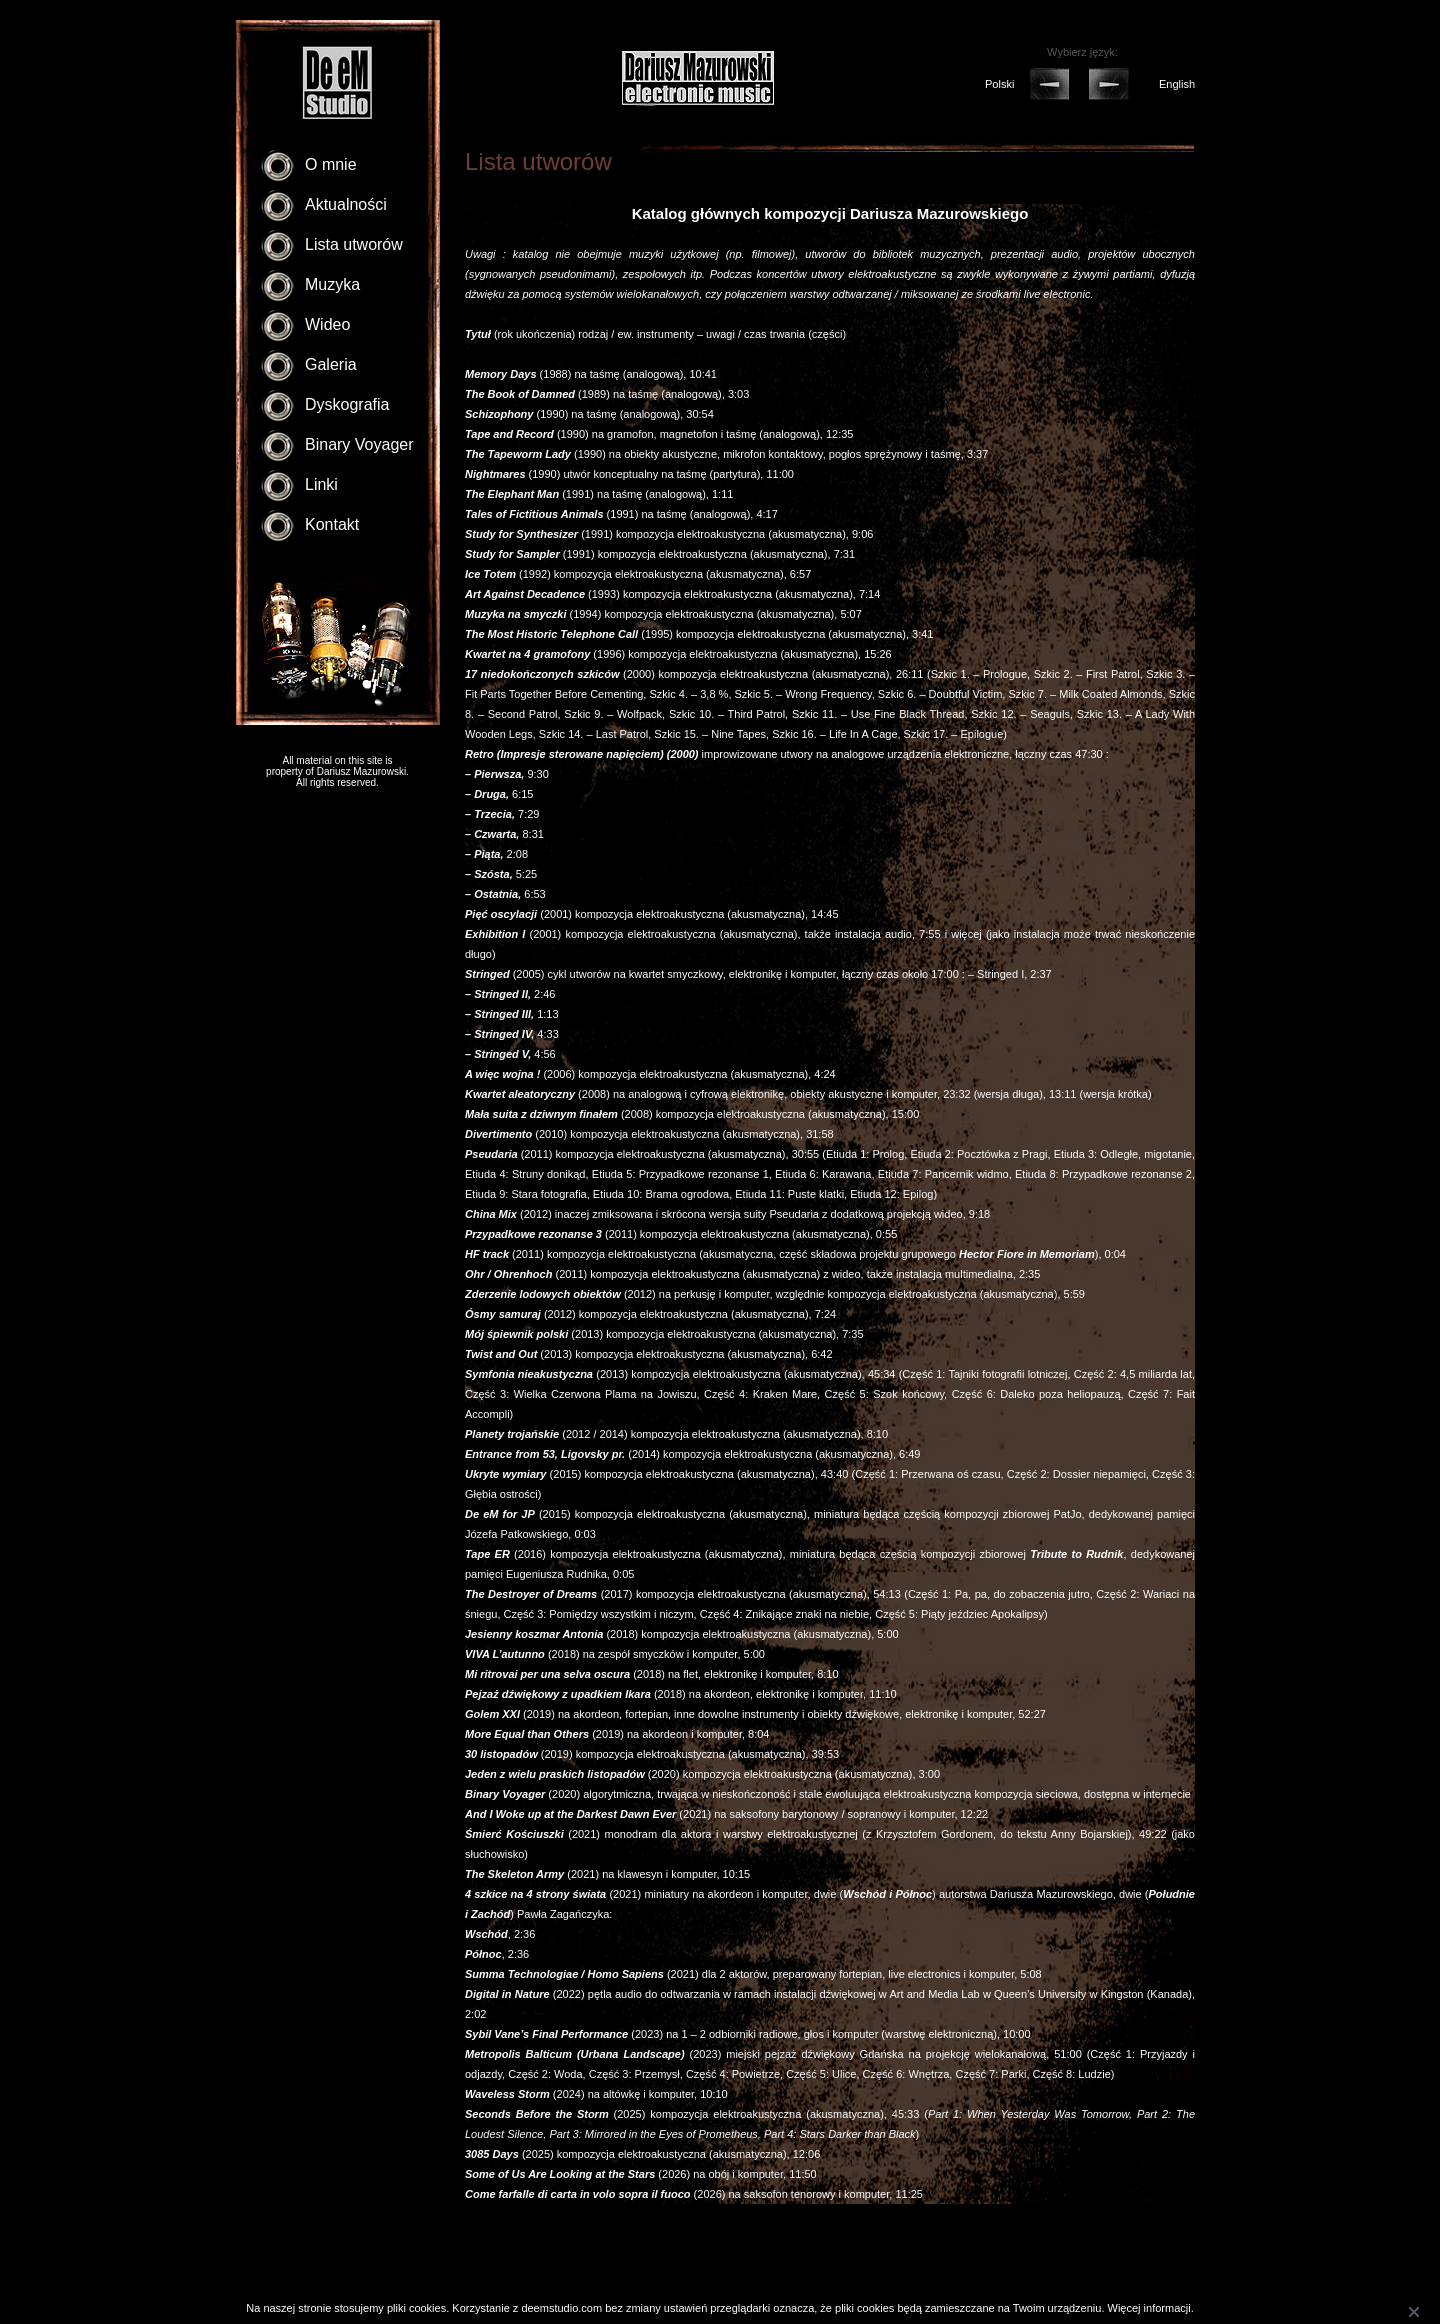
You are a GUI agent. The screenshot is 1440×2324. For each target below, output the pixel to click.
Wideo (327, 324)
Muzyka (332, 284)
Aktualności (346, 204)
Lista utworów (354, 244)
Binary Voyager (359, 444)
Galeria (331, 364)
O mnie (331, 164)
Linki (321, 484)
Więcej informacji (1149, 2308)
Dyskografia (347, 404)
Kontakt (332, 524)
